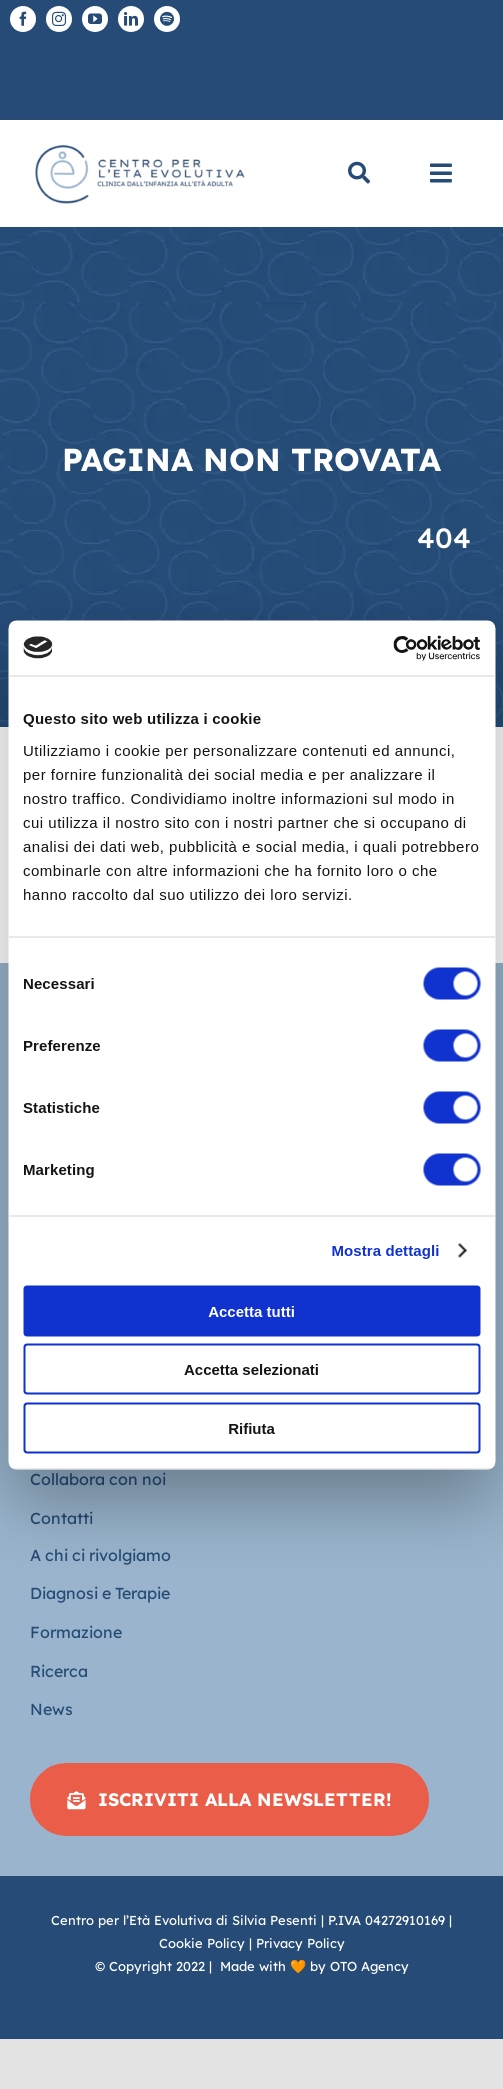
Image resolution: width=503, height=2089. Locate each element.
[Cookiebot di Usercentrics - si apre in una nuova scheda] (392, 648)
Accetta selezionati (251, 1369)
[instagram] (59, 19)
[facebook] (23, 19)
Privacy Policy (300, 1943)
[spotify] (167, 19)
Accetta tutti (251, 1310)
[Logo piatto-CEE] (138, 142)
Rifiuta (251, 1427)
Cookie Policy (202, 1943)
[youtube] (95, 19)
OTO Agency (369, 1966)
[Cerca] (359, 173)
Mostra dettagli (385, 1250)
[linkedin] (131, 19)
